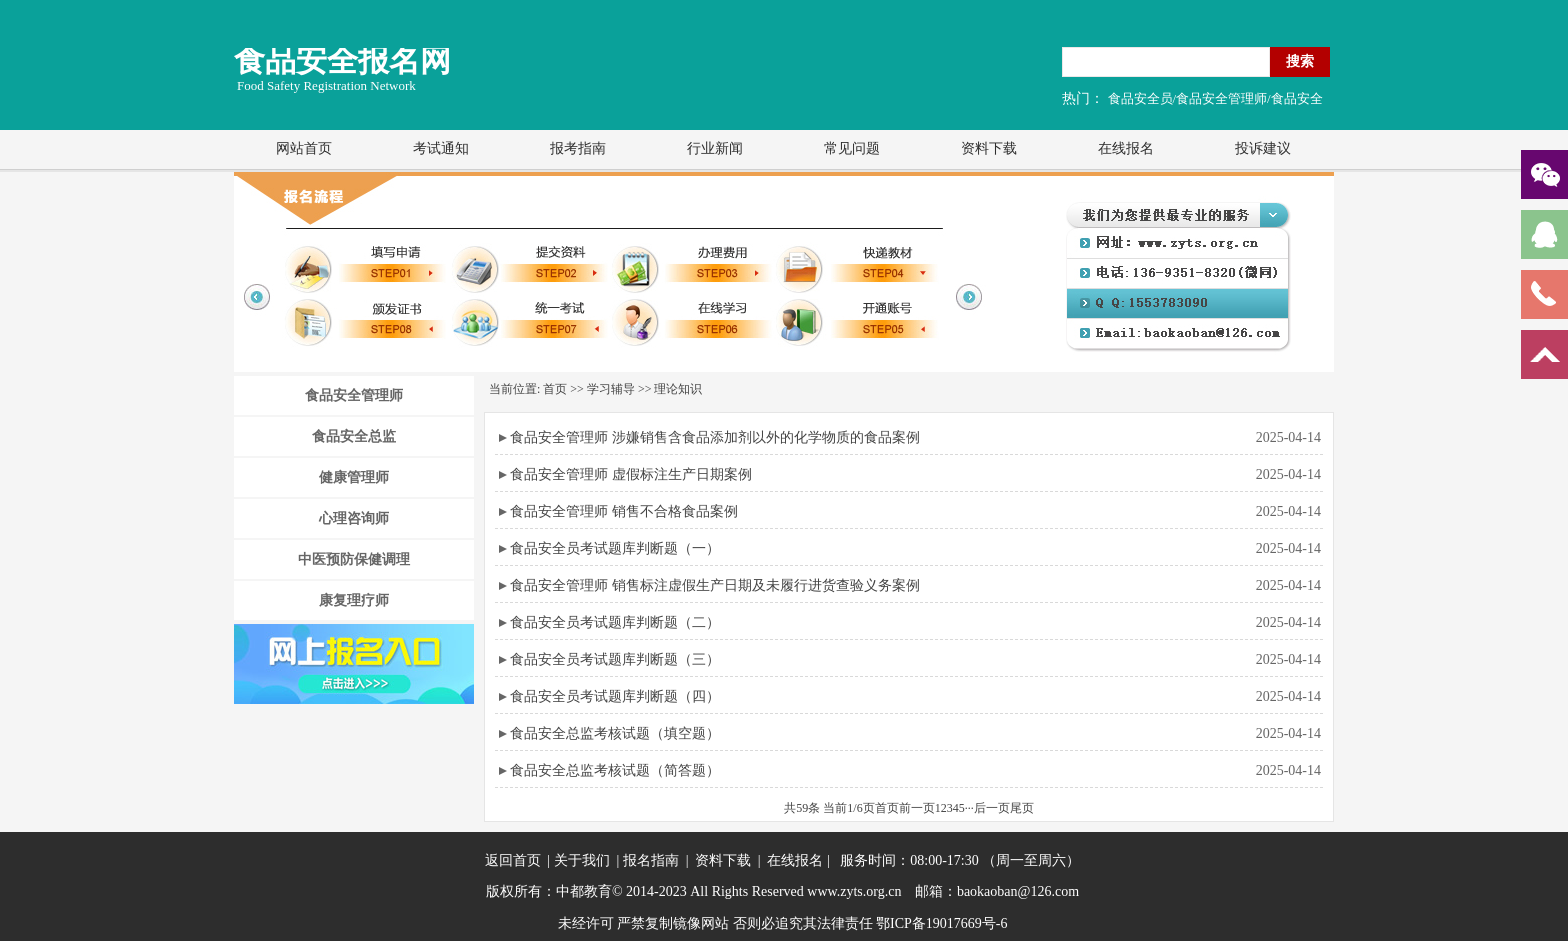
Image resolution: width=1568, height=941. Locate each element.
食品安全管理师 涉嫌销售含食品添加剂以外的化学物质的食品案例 (715, 437)
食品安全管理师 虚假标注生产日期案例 (631, 474)
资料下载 (989, 148)
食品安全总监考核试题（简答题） (615, 770)
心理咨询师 (354, 518)
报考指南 (578, 148)
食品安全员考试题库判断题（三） (615, 659)
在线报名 (1126, 148)
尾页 (1022, 808)
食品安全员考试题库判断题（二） (615, 622)
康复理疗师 (354, 600)
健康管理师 (354, 477)
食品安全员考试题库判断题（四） (615, 696)
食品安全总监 (354, 436)
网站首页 (304, 148)
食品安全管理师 (354, 395)
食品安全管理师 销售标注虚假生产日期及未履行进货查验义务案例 (715, 585)
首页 (555, 389)
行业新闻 (715, 148)
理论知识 (678, 389)
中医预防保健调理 (354, 559)
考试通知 (441, 148)
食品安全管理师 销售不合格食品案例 (624, 511)
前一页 (917, 808)
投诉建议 (1263, 148)
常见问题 (852, 148)
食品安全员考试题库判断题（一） (615, 548)
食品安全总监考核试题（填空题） (615, 733)
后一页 (992, 808)
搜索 (1300, 61)
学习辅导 (611, 389)
